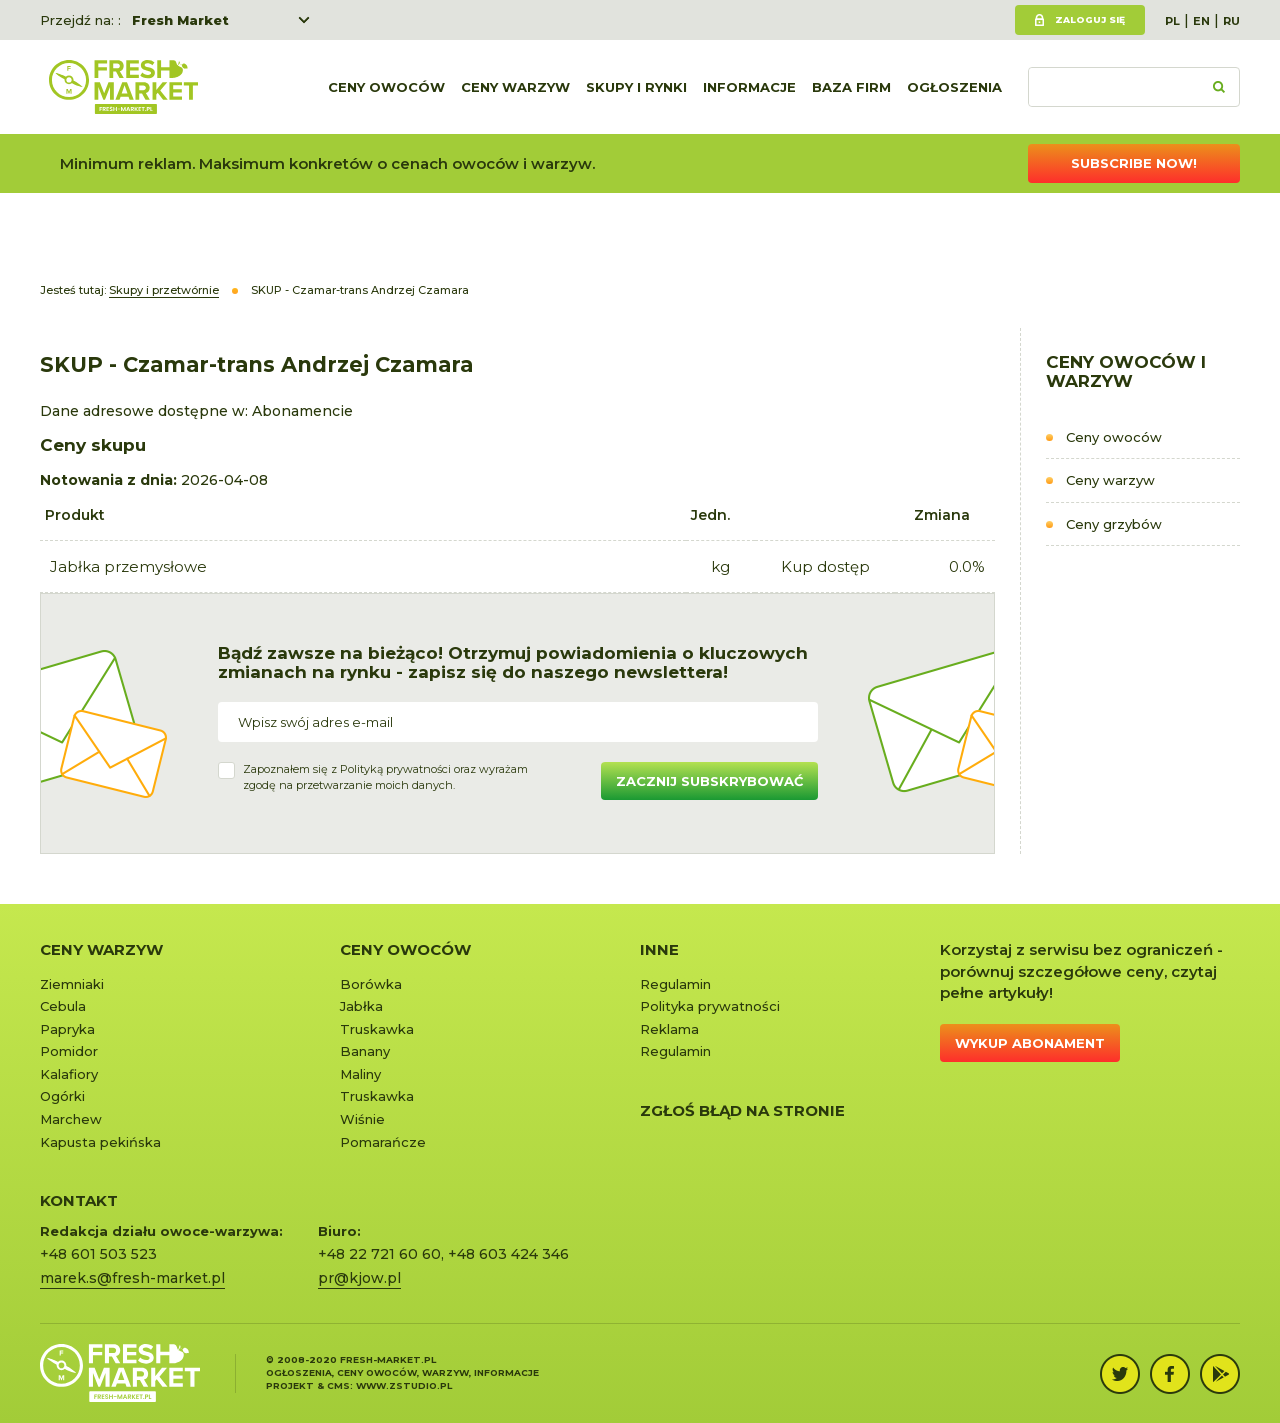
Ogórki (62, 1096)
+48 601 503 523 (98, 1254)
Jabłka (361, 1006)
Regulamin (675, 984)
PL (1172, 21)
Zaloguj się (1090, 19)
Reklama (669, 1029)
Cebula (63, 1006)
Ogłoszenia (954, 87)
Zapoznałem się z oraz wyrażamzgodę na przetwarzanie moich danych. (385, 777)
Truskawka (377, 1029)
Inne (659, 949)
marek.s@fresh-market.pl (132, 1278)
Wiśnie (362, 1119)
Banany (365, 1051)
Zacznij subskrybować (709, 781)
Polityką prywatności (395, 769)
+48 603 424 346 (508, 1254)
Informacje (749, 87)
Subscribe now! (1134, 163)
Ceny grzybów (1114, 524)
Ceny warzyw (515, 87)
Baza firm (851, 87)
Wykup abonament (1030, 1043)
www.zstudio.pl (404, 1385)
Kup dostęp (825, 566)
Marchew (71, 1119)
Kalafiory (69, 1074)
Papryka (67, 1029)
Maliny (360, 1074)
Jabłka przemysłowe (128, 566)
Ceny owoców (386, 87)
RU (1231, 21)
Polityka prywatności (710, 1006)
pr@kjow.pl (359, 1278)
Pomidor (69, 1051)
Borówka (371, 984)
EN (1201, 21)
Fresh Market (180, 20)
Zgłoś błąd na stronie (742, 1110)
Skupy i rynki (636, 87)
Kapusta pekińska (100, 1142)
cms (338, 1385)
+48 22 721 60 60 (379, 1254)
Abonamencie (302, 411)
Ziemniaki (72, 984)
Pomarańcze (383, 1142)
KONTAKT (79, 1200)
